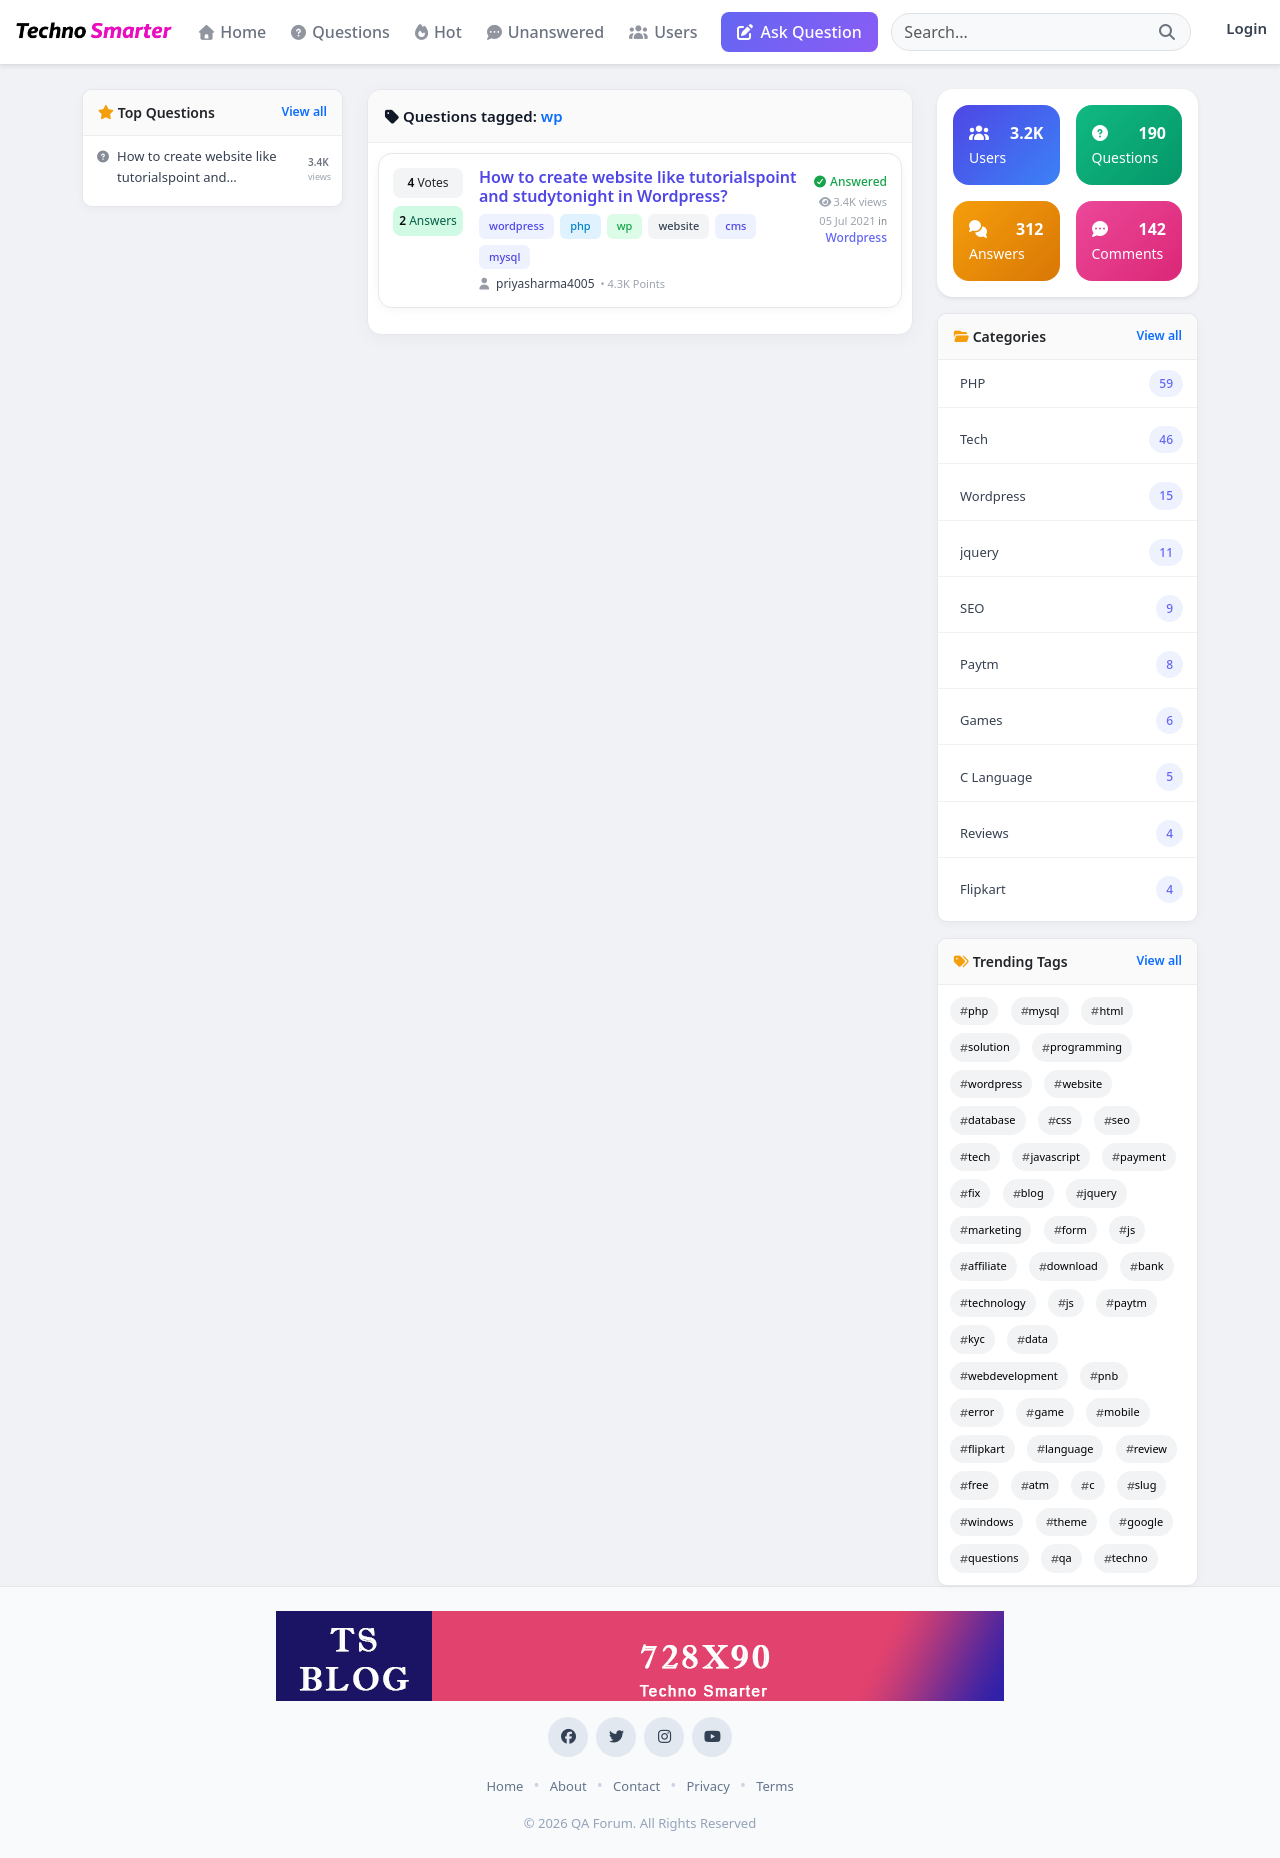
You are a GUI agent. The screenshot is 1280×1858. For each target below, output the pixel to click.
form (1070, 1229)
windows (986, 1521)
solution (985, 1046)
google (1141, 1521)
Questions (340, 32)
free (974, 1484)
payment (1139, 1156)
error (977, 1411)
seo (1117, 1119)
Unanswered (545, 32)
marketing (990, 1229)
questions (989, 1557)
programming (1082, 1046)
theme (1066, 1521)
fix (970, 1192)
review (1146, 1448)
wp (625, 225)
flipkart (982, 1448)
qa (1061, 1557)
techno (1126, 1557)
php (580, 225)
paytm (1126, 1302)
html (1107, 1010)
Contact (636, 1786)
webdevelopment (1009, 1375)
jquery (1096, 1192)
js (1127, 1229)
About (568, 1786)
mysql (504, 256)
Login (1246, 28)
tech (975, 1156)
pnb (1104, 1375)
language (1065, 1448)
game (1044, 1411)
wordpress (516, 225)
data (1032, 1338)
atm (1035, 1484)
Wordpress (857, 237)
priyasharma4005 (545, 283)
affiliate (983, 1265)
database (988, 1119)
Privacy (707, 1786)
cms (735, 225)
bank (1147, 1265)
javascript (1050, 1156)
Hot (438, 32)
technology (993, 1302)
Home (232, 32)
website (678, 225)
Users (663, 32)
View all (304, 111)
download (1068, 1265)
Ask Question (799, 32)
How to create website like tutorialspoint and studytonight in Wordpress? (638, 186)
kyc (972, 1338)
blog (1028, 1192)
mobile (1118, 1411)
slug (1142, 1484)
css (1060, 1119)
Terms (774, 1786)
